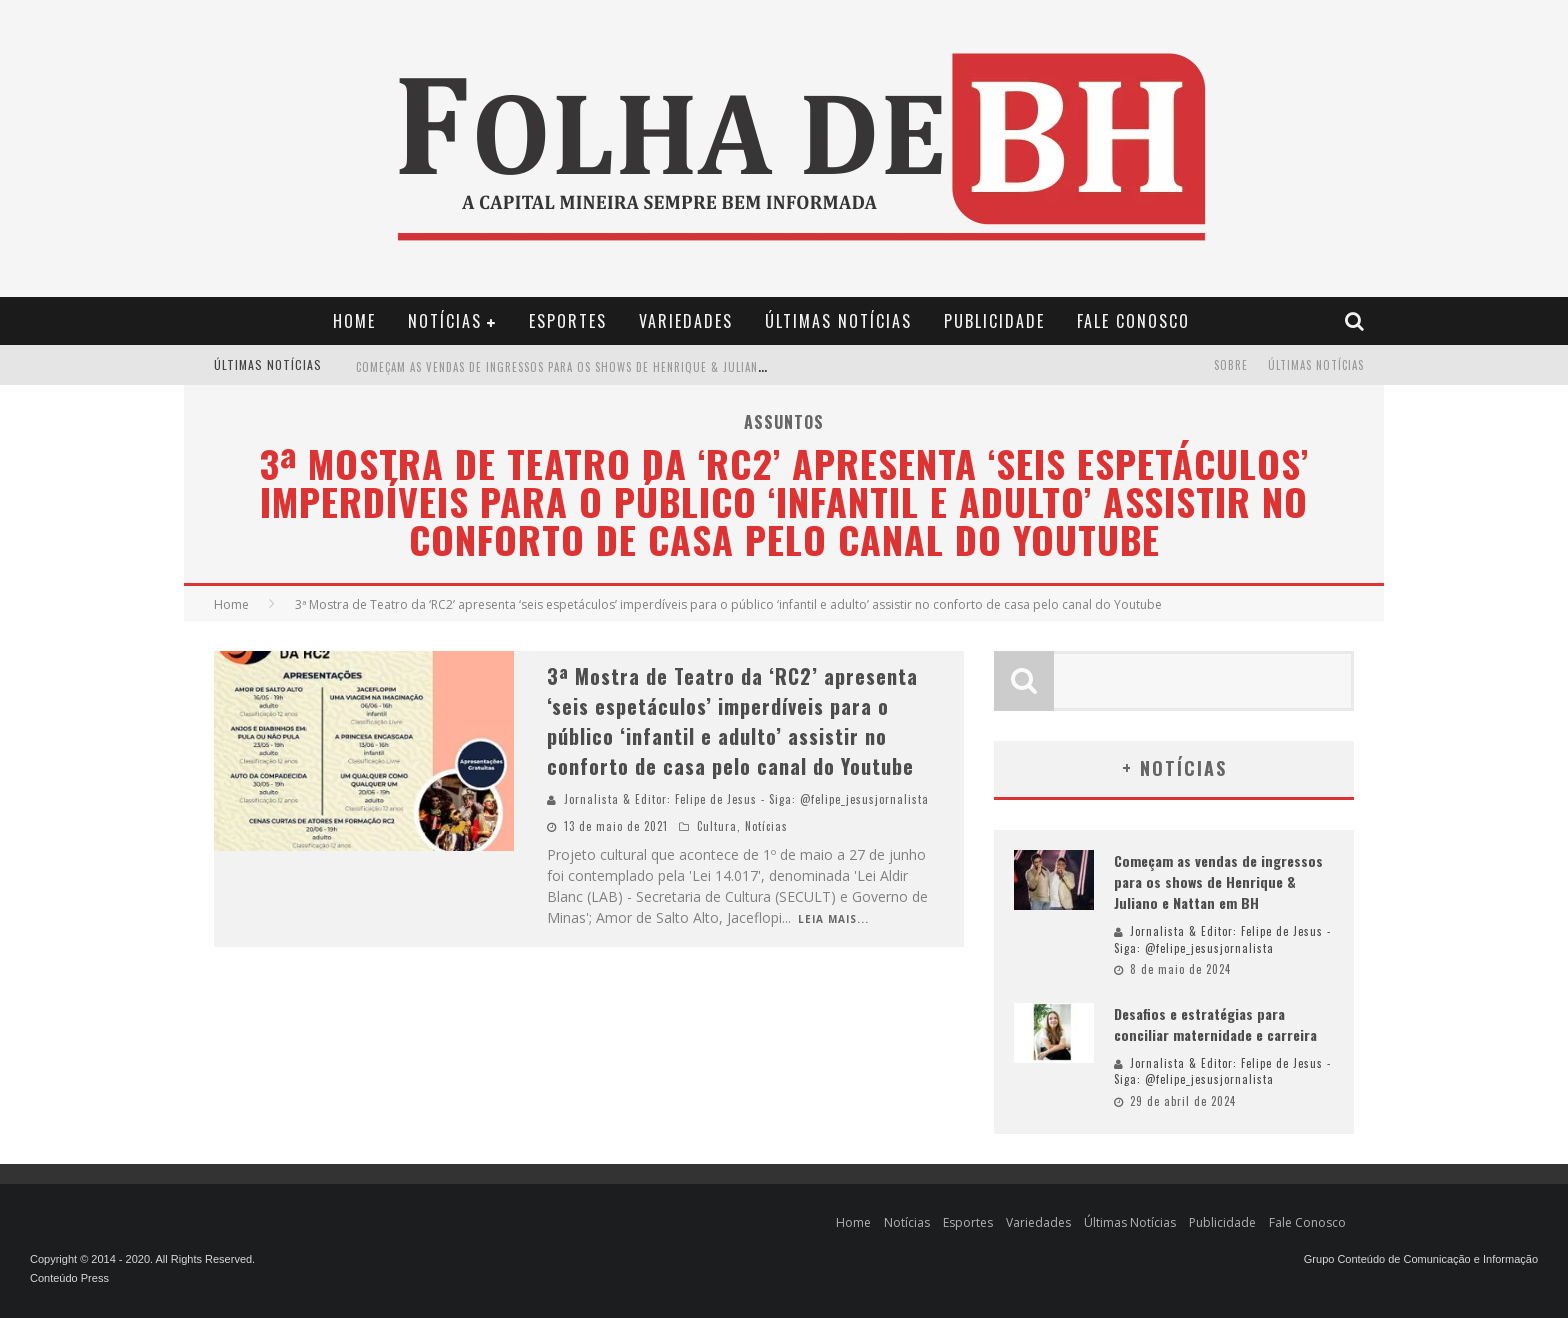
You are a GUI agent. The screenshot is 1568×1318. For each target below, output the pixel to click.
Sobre (1231, 365)
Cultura (717, 826)
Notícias (445, 321)
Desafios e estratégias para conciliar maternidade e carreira (1215, 1024)
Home (354, 321)
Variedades (686, 321)
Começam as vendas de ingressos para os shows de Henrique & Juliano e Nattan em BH (607, 367)
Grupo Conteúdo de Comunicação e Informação (1421, 1259)
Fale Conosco (1133, 321)
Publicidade (994, 321)
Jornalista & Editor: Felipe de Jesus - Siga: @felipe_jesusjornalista (746, 799)
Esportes (568, 321)
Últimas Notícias (838, 321)
